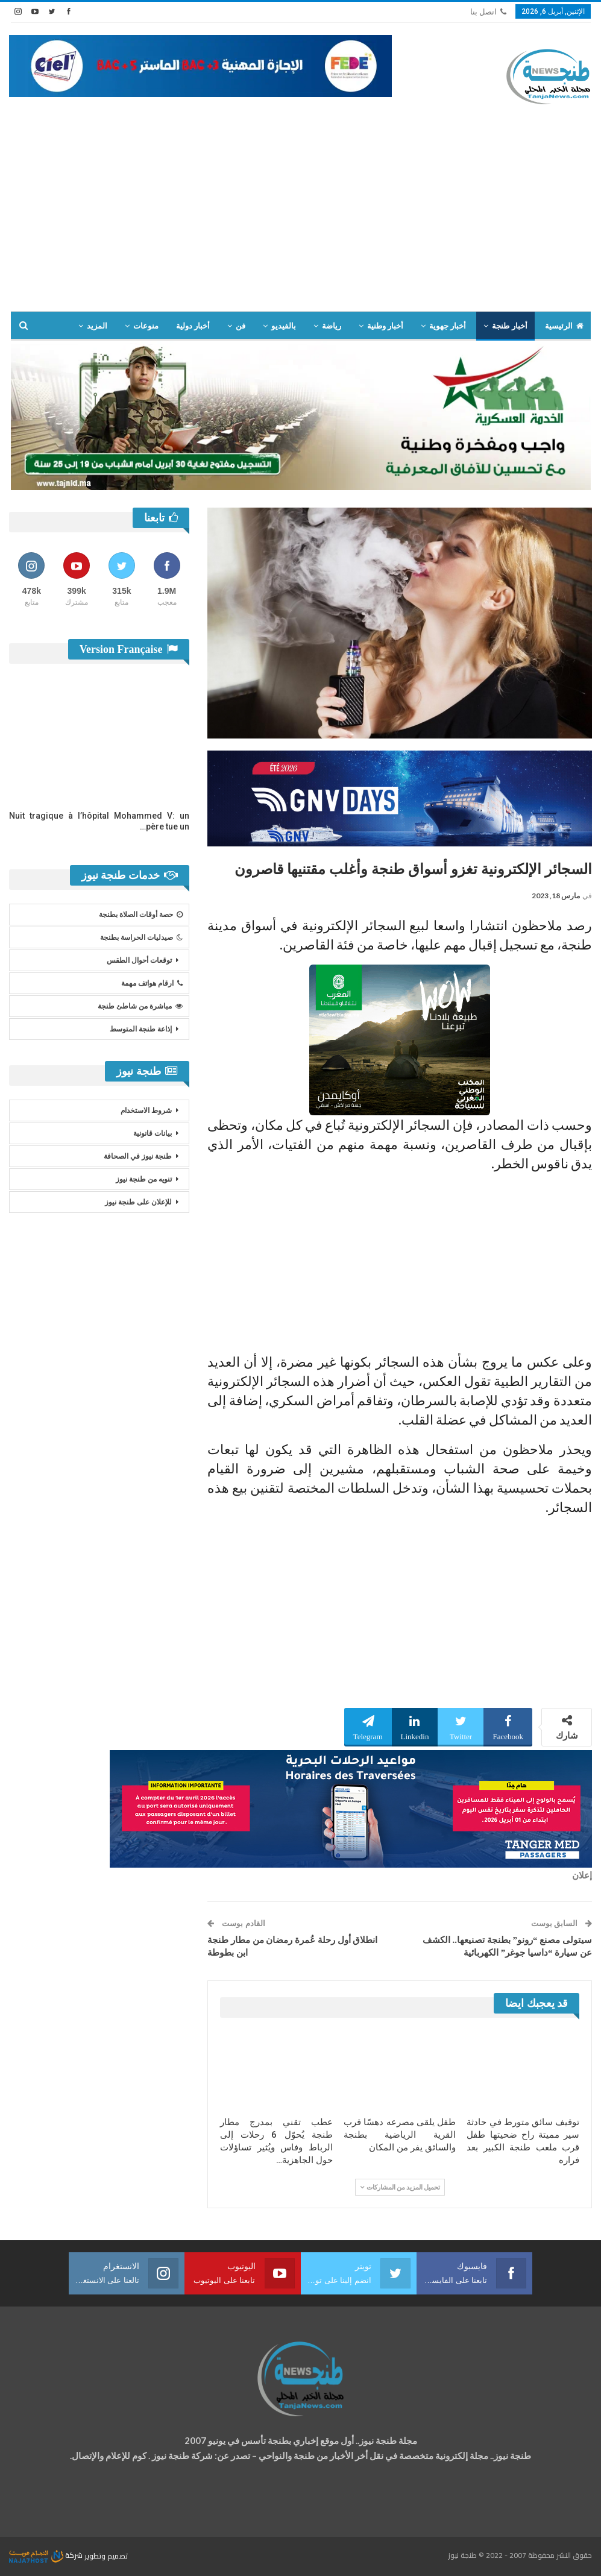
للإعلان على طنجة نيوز (138, 1202)
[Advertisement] (300, 220)
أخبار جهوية (447, 325)
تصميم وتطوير (106, 2555)
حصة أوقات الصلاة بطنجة (141, 914)
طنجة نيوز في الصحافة (138, 1156)
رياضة (331, 325)
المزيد (97, 325)
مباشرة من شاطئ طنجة (140, 1006)
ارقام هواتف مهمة (152, 983)
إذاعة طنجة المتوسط (141, 1029)
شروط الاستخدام (146, 1110)
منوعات (146, 325)
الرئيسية (564, 325)
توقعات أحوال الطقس (139, 960)
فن (240, 325)
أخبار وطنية (385, 325)
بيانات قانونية (152, 1133)
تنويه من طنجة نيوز (144, 1179)
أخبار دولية (193, 325)
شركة (46, 2555)
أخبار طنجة (509, 325)
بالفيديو (283, 325)
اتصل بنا (488, 11)
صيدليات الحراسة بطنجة (141, 937)
